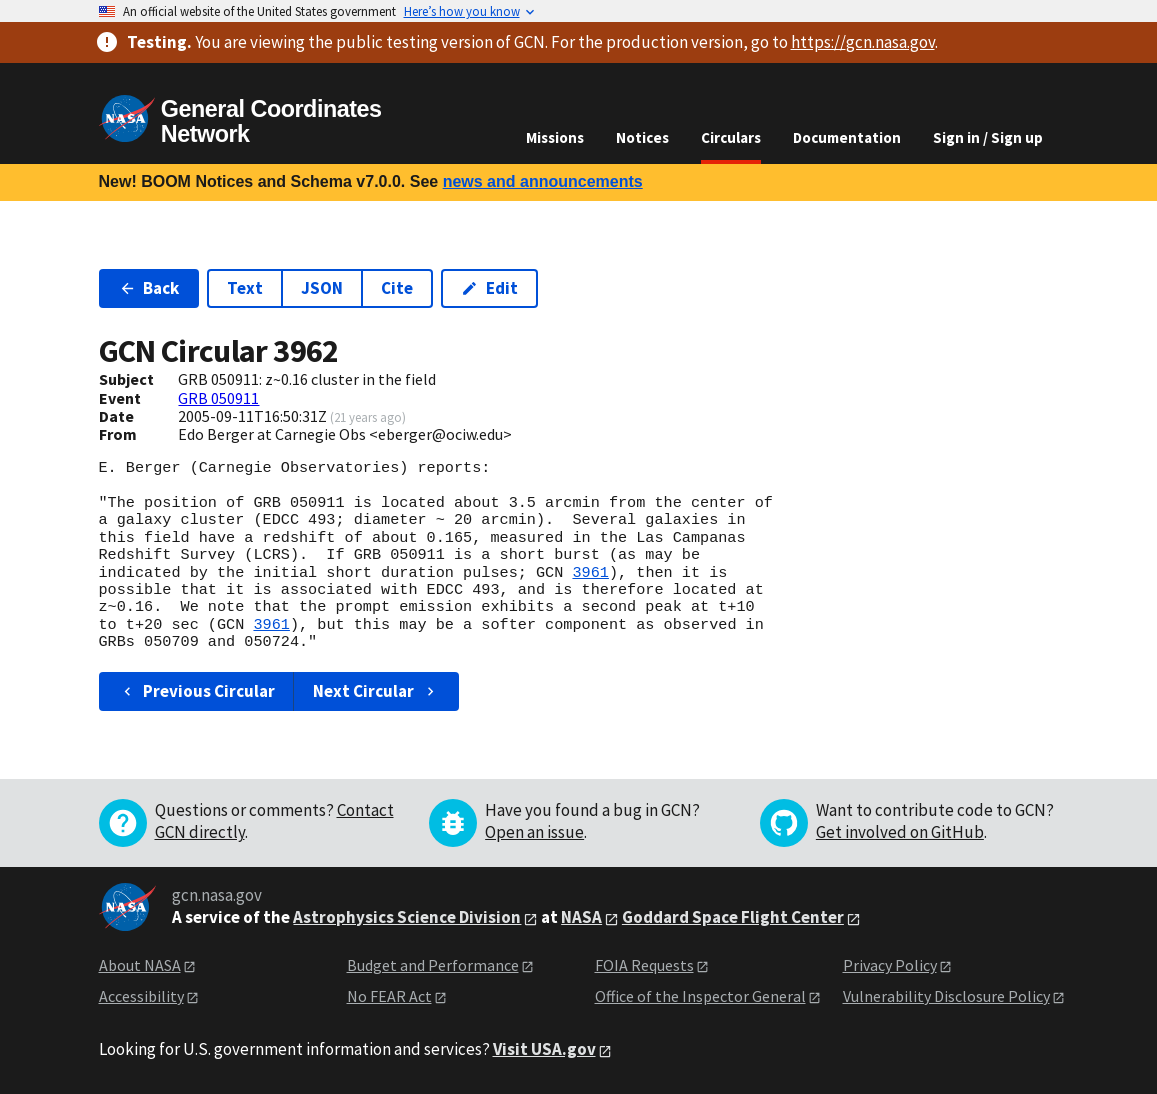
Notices (642, 137)
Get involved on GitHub (900, 832)
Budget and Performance (433, 965)
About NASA (140, 965)
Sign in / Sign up (988, 137)
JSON (322, 288)
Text (245, 288)
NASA (581, 917)
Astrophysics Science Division (407, 917)
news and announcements (543, 181)
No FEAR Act (389, 996)
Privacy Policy (890, 965)
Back (149, 288)
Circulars (731, 137)
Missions (555, 137)
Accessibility (141, 996)
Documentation (847, 137)
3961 (590, 573)
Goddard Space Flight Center (733, 917)
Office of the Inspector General (700, 996)
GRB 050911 (218, 398)
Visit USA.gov (544, 1049)
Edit (489, 288)
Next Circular (376, 691)
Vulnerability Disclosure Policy (946, 996)
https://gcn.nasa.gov (863, 42)
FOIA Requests (644, 965)
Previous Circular (197, 691)
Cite (397, 288)
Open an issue (534, 832)
